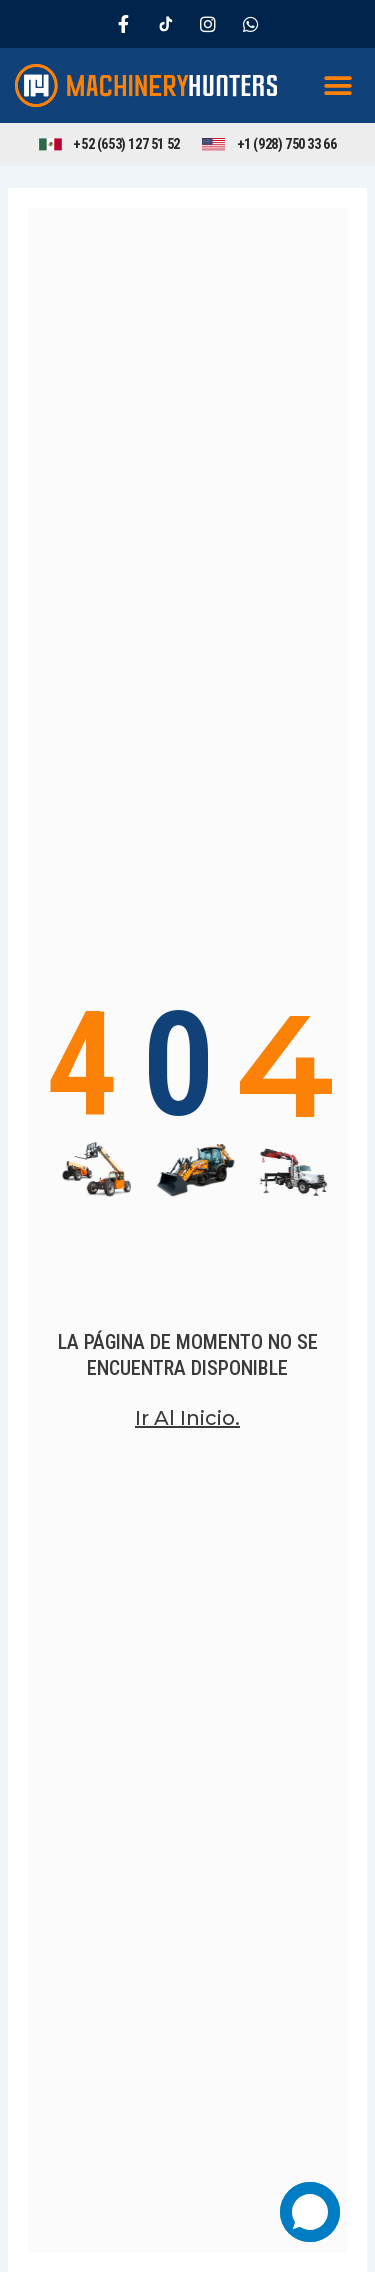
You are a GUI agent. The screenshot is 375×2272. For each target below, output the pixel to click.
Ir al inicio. (187, 1418)
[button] (337, 85)
